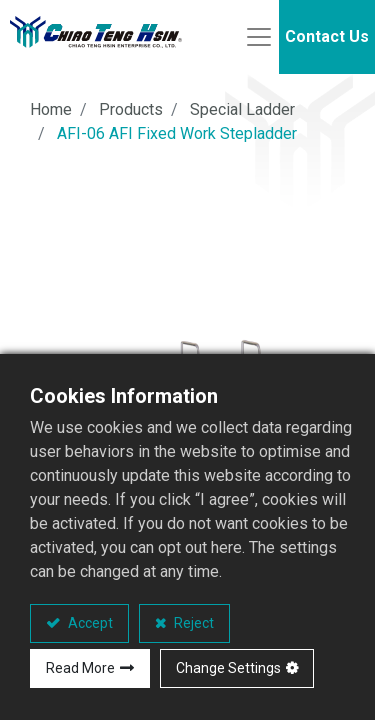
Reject (192, 623)
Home (51, 109)
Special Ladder (242, 109)
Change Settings (228, 668)
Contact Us (327, 36)
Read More (80, 668)
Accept (89, 623)
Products (131, 109)
